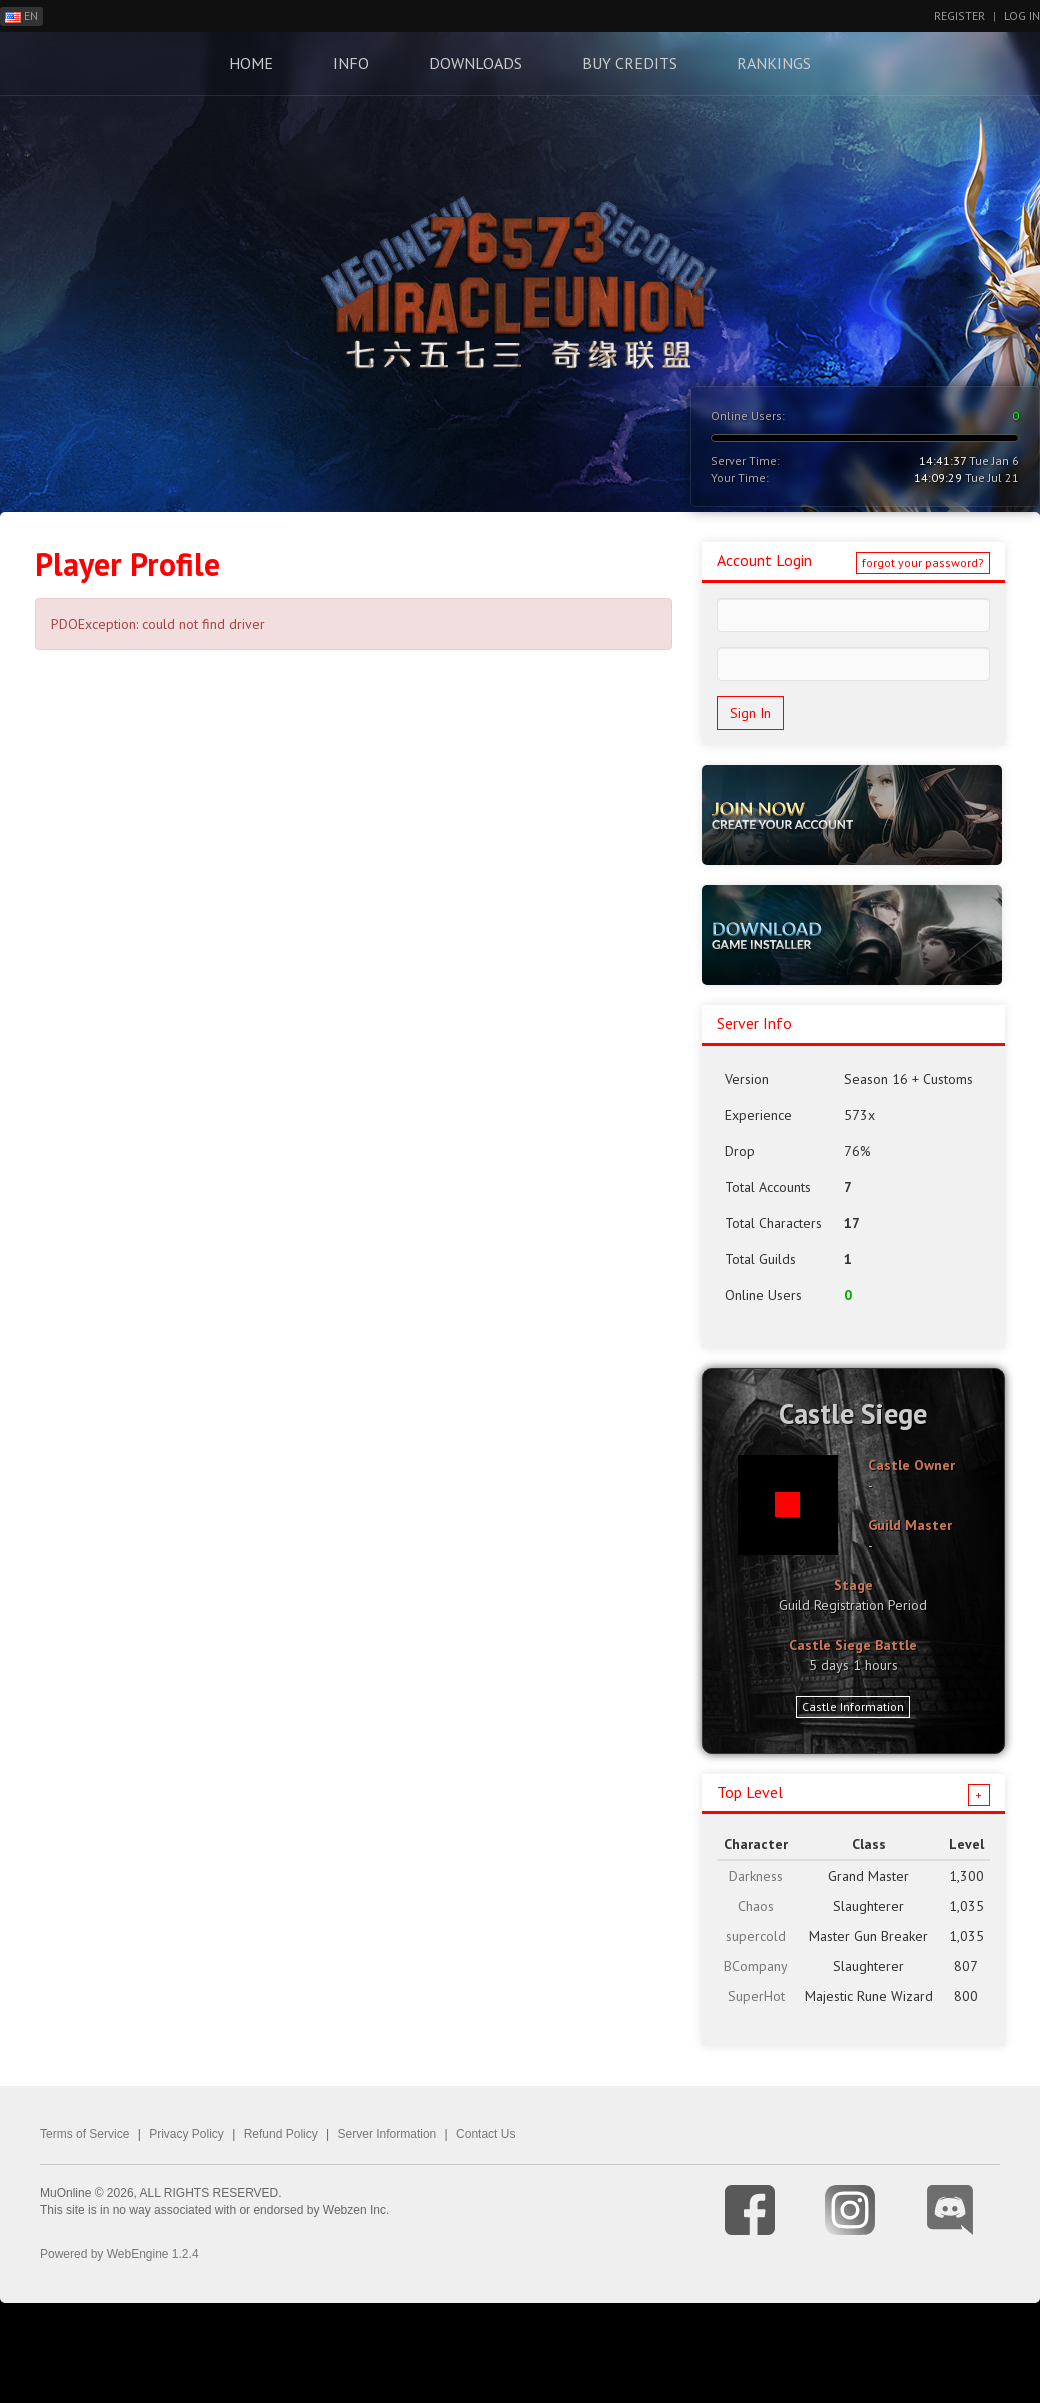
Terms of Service (84, 2134)
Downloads (475, 63)
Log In (1022, 15)
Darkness (756, 1876)
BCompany (756, 1966)
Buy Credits (629, 63)
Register (959, 15)
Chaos (756, 1906)
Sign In (750, 713)
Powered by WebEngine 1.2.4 (119, 2254)
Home (251, 63)
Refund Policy (281, 2134)
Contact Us (485, 2134)
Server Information (387, 2134)
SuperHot (756, 1996)
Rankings (774, 63)
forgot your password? (923, 562)
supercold (756, 1936)
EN (21, 15)
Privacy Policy (186, 2134)
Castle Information (853, 1706)
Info (351, 63)
